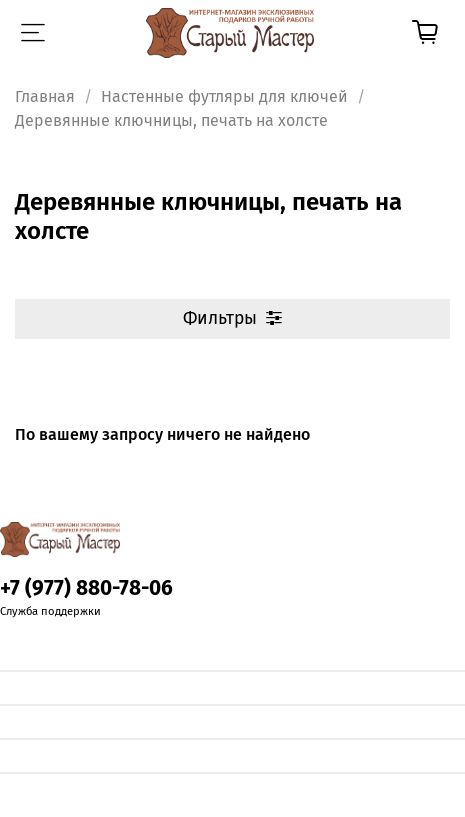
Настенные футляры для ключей (224, 96)
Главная (45, 96)
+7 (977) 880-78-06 (86, 588)
